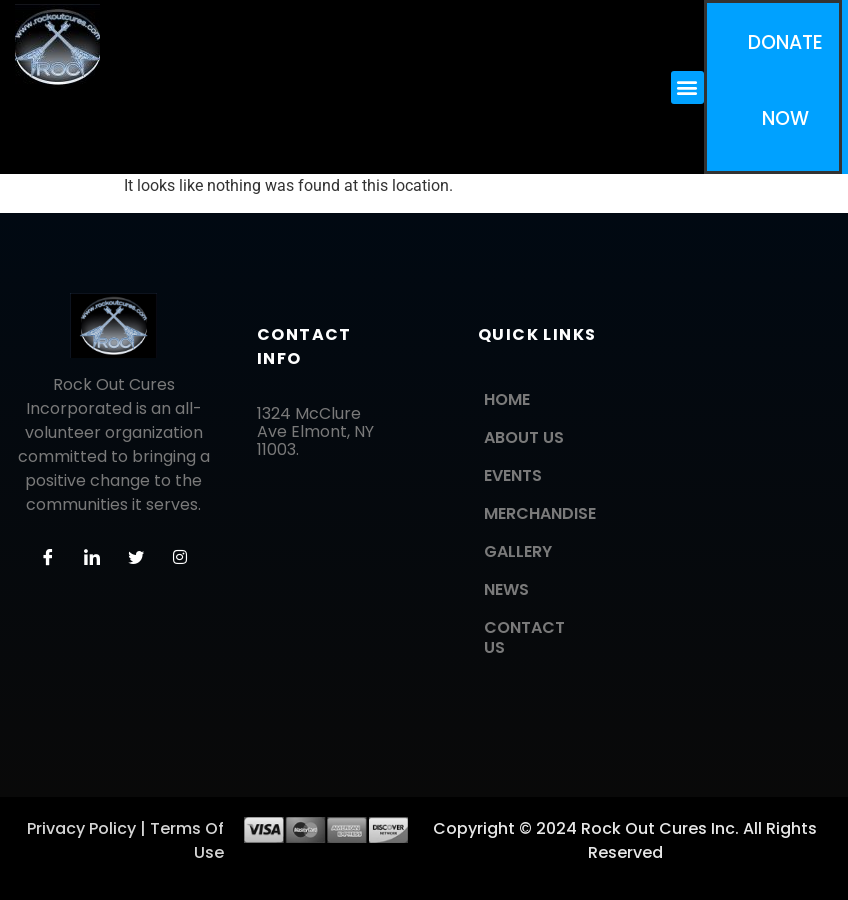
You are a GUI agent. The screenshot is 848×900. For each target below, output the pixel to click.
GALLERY (518, 551)
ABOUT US (524, 437)
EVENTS (513, 475)
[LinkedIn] (92, 557)
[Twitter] (136, 557)
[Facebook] (48, 557)
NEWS (506, 589)
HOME (507, 399)
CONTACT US (524, 637)
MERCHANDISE (540, 513)
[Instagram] (180, 557)
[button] (687, 87)
